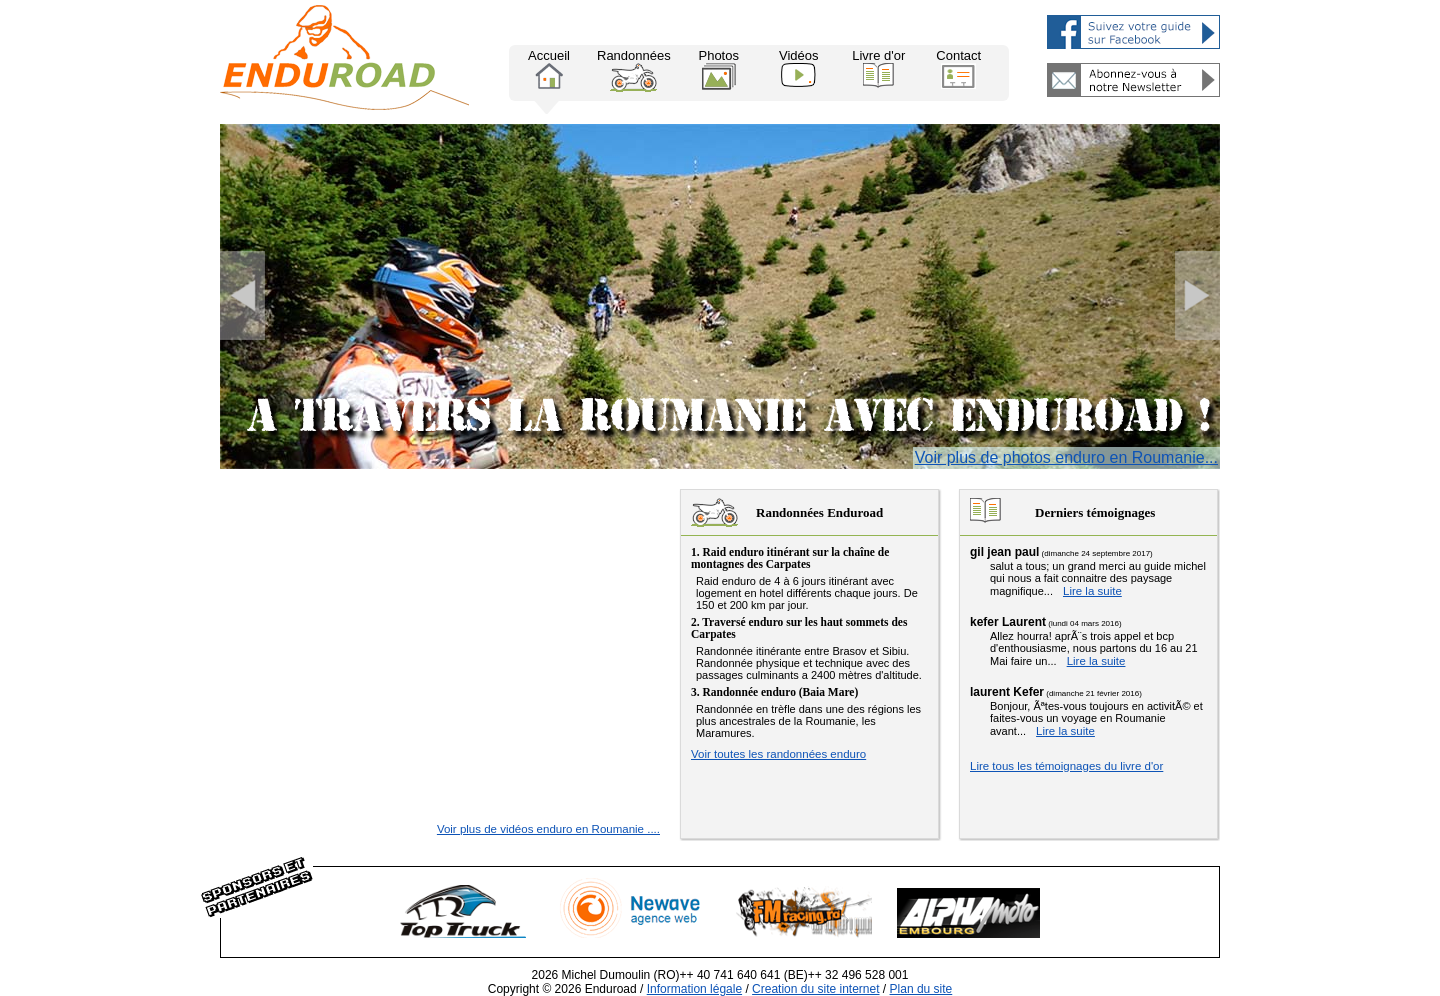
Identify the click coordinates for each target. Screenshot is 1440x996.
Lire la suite (1092, 591)
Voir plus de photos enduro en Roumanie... (1066, 457)
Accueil (549, 68)
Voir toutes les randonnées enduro (778, 754)
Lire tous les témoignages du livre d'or (1066, 766)
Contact (958, 68)
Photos (718, 69)
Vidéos (799, 67)
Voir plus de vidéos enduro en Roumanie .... (548, 829)
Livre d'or (878, 68)
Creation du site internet (815, 989)
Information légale (694, 989)
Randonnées (634, 70)
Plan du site (921, 989)
